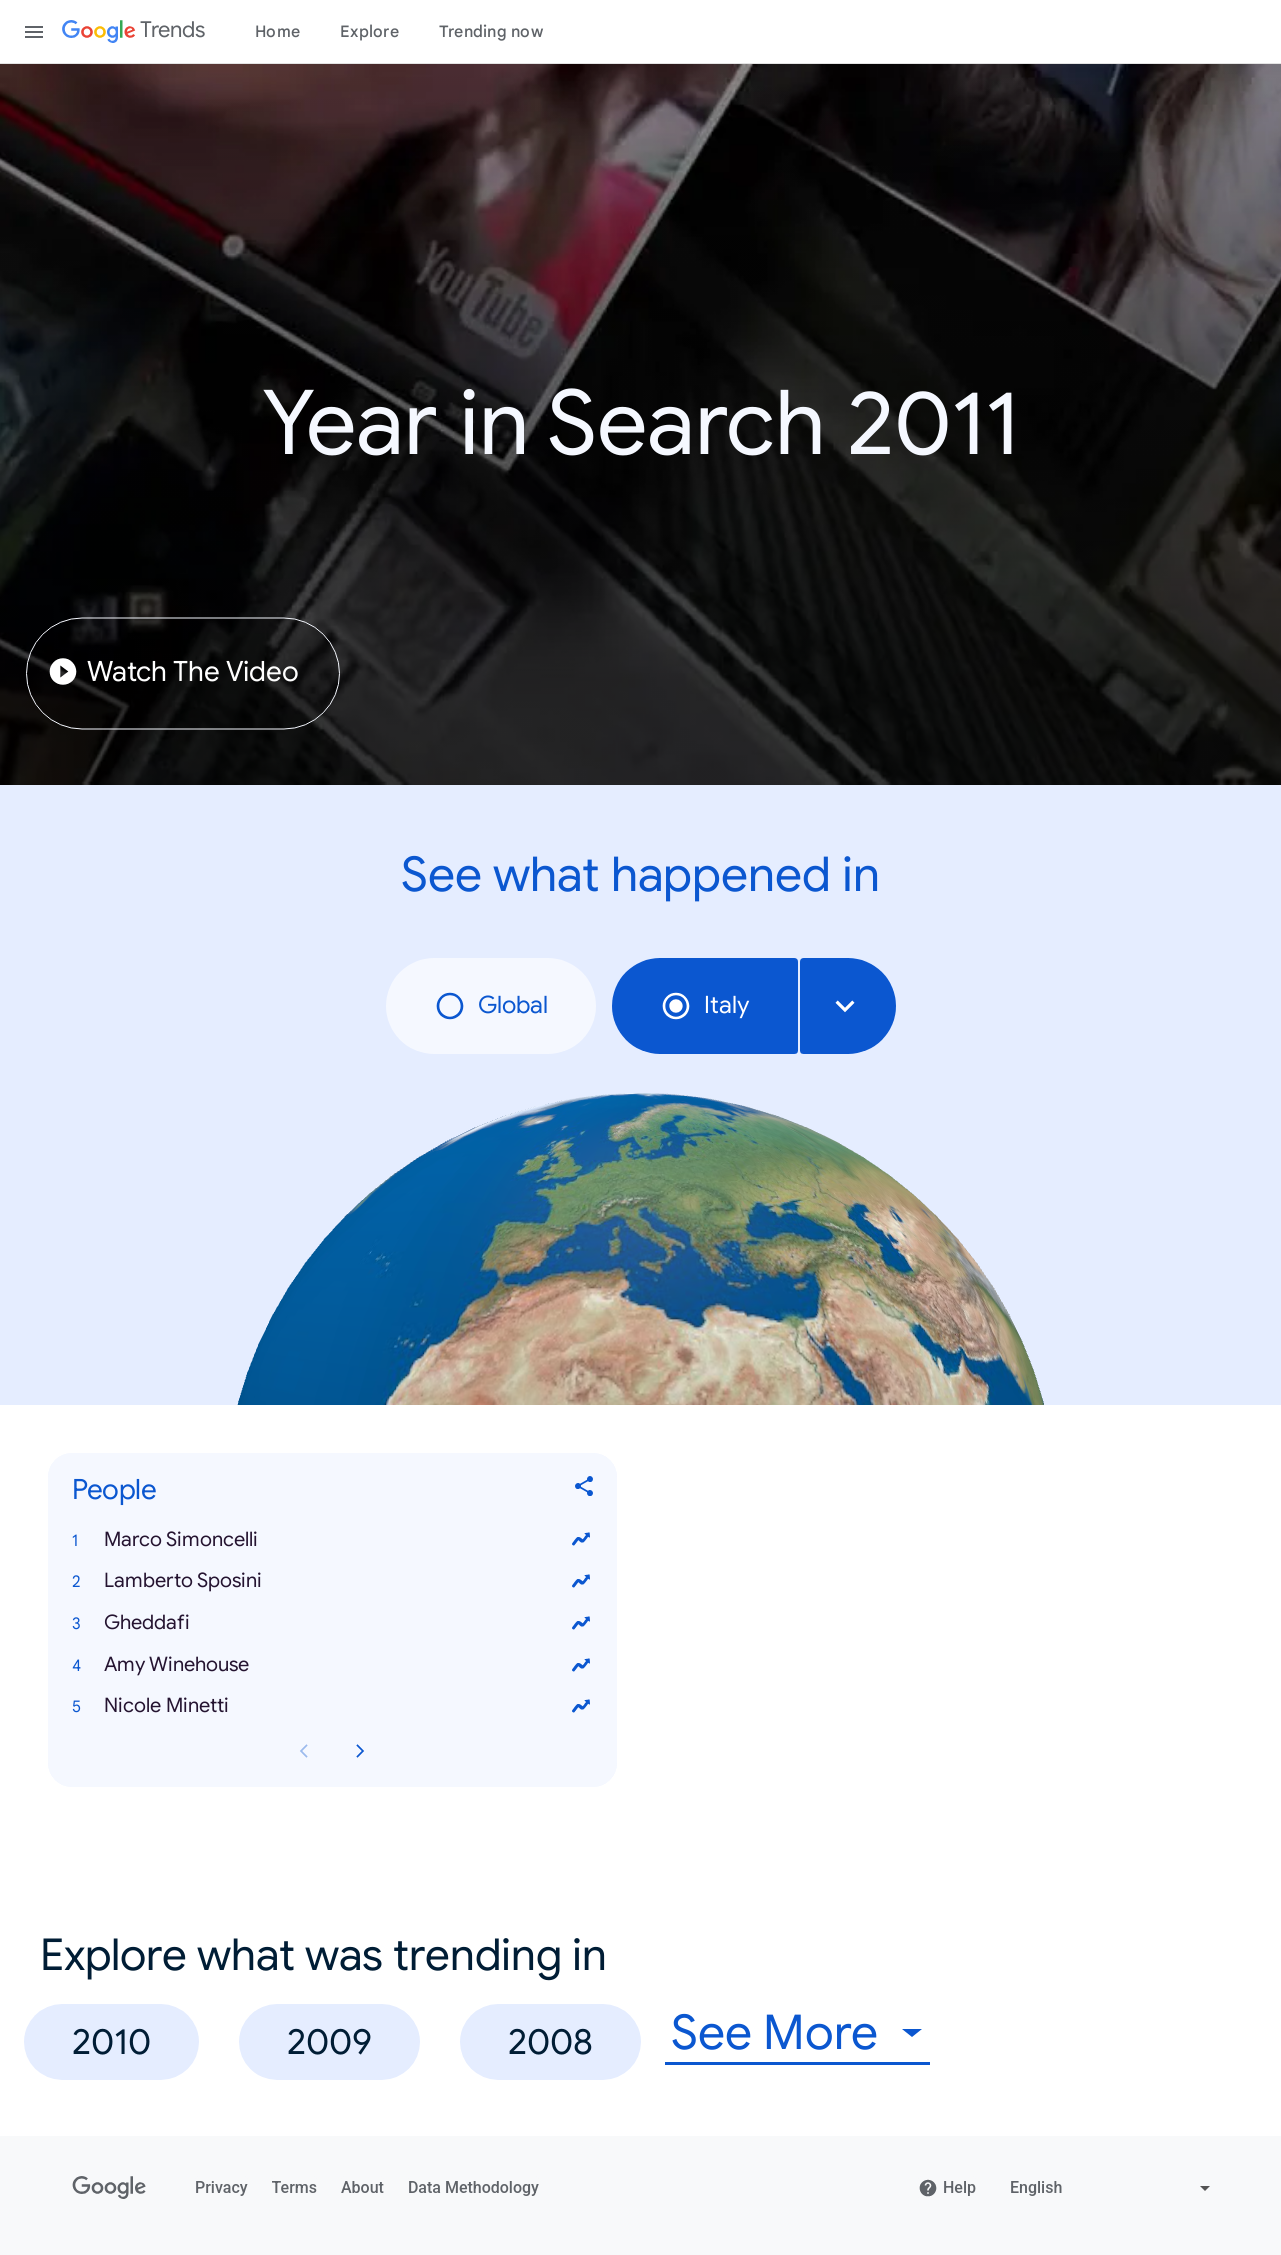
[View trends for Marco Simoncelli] (581, 1539)
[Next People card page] (360, 1751)
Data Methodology (473, 2187)
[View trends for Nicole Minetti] (581, 1706)
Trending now (491, 32)
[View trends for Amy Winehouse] (581, 1664)
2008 (550, 2041)
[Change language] (1112, 2188)
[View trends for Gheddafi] (581, 1623)
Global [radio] (491, 1006)
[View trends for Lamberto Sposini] (581, 1581)
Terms (294, 2187)
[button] (332, 1539)
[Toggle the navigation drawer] (34, 32)
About (362, 2187)
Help (947, 2188)
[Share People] (585, 1489)
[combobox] (848, 1006)
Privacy (221, 2187)
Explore (369, 32)
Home (277, 32)
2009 (329, 2041)
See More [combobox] (774, 2033)
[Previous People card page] (304, 1751)
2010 (111, 2041)
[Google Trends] (133, 32)
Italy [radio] (705, 1006)
